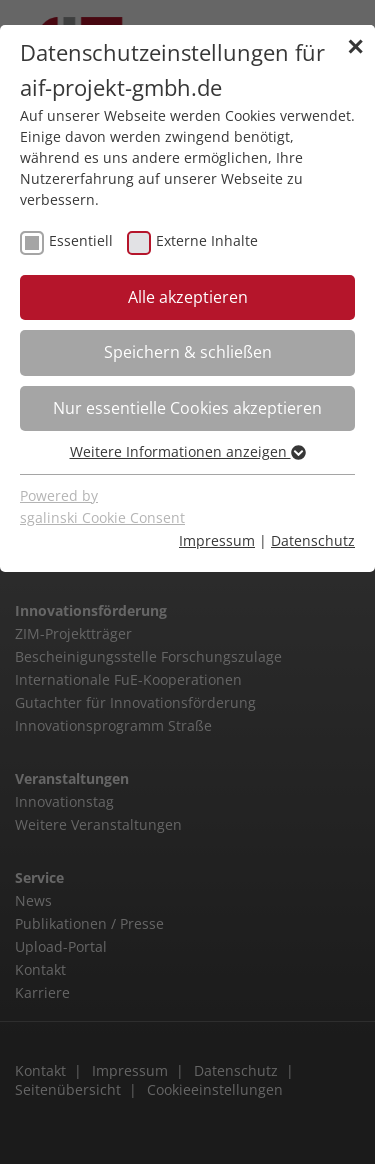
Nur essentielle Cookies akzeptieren (187, 408)
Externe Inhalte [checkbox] (207, 240)
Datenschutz (313, 540)
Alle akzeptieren (188, 297)
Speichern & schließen (188, 352)
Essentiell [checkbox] (81, 240)
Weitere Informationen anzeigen (188, 451)
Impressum (217, 540)
